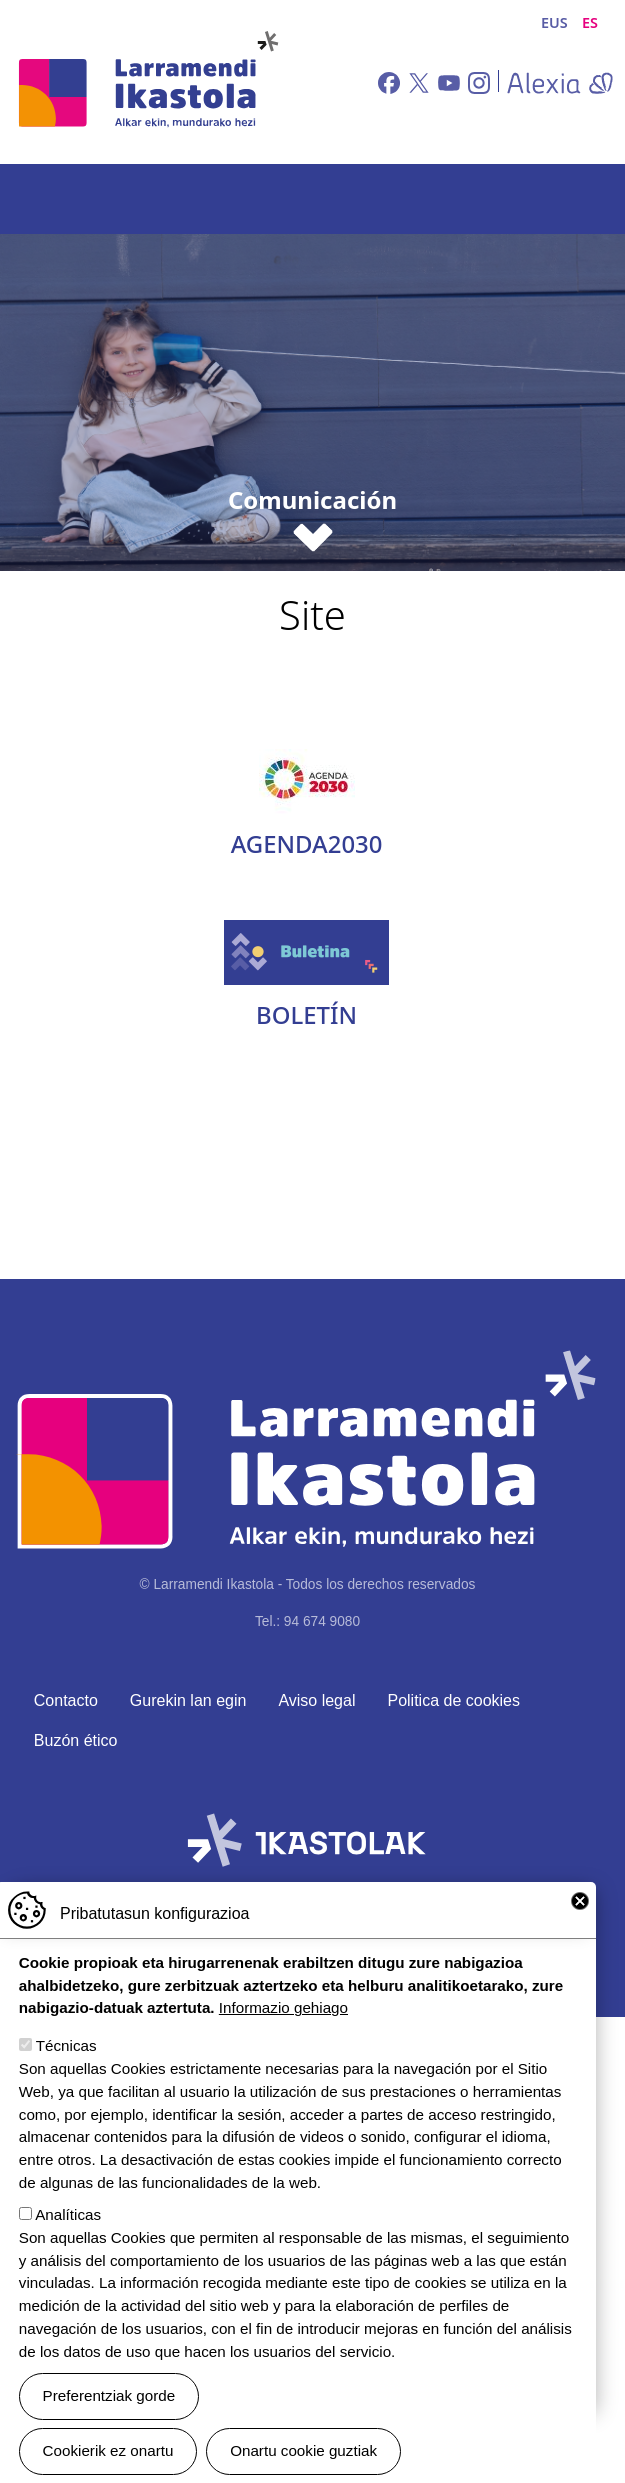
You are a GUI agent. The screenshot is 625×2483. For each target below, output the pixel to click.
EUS (554, 22)
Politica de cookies (453, 1700)
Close (580, 1901)
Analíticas (68, 2214)
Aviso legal (316, 1700)
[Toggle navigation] (582, 199)
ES (590, 22)
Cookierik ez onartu (108, 2450)
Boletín (306, 1014)
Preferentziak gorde (109, 2395)
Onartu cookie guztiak (303, 2450)
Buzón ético (76, 1740)
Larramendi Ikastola (147, 82)
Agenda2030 (307, 843)
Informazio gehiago (283, 2007)
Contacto (66, 1700)
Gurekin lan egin (188, 1700)
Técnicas (66, 2045)
